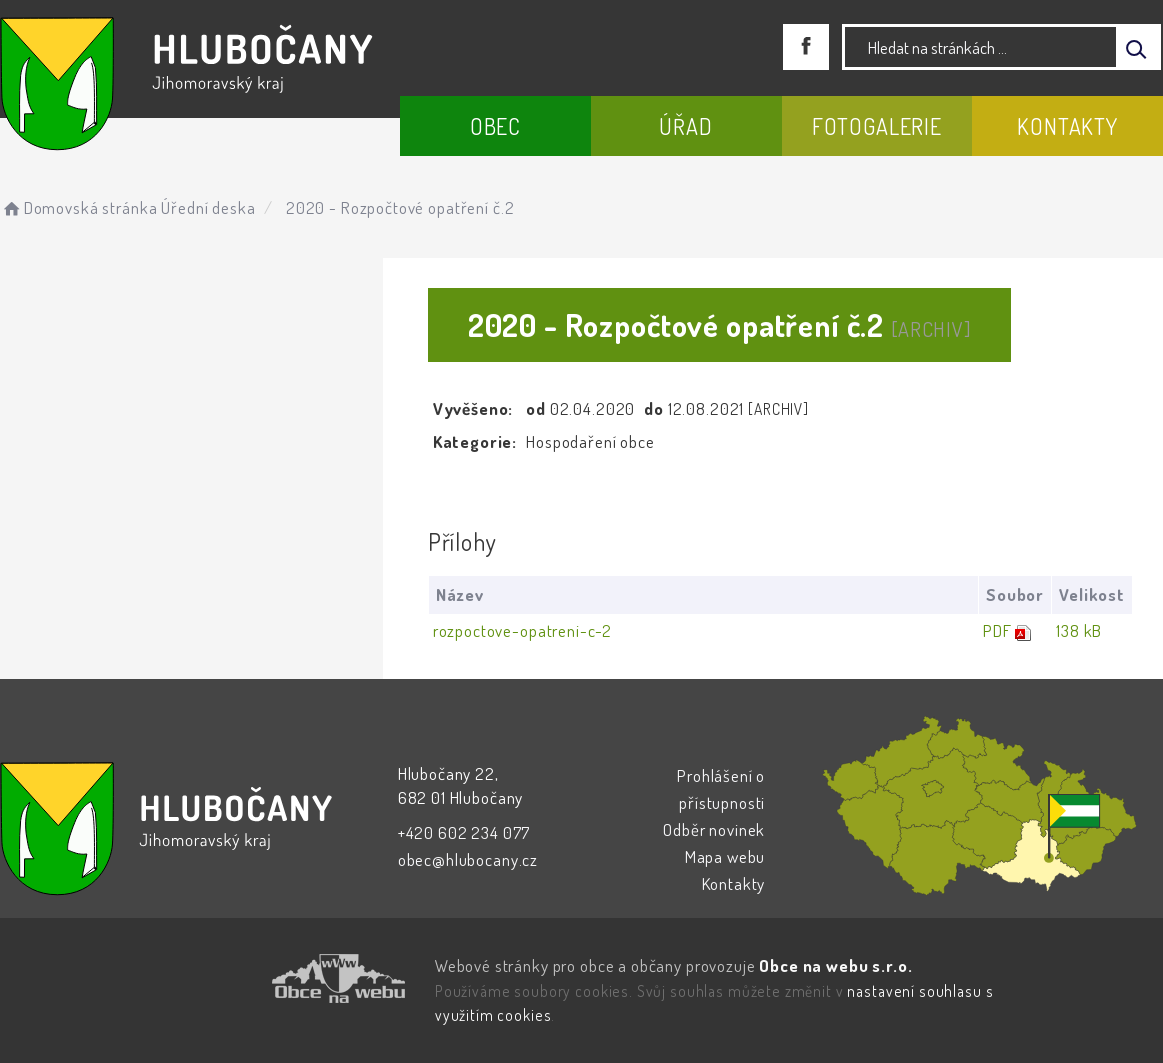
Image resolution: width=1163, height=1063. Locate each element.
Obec (495, 126)
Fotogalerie (877, 126)
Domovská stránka (78, 207)
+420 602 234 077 (464, 832)
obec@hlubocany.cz (468, 859)
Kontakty (1067, 126)
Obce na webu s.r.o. (835, 965)
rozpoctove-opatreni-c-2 (523, 630)
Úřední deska (208, 207)
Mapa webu (725, 856)
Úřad (685, 126)
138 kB (1079, 630)
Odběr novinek (714, 829)
